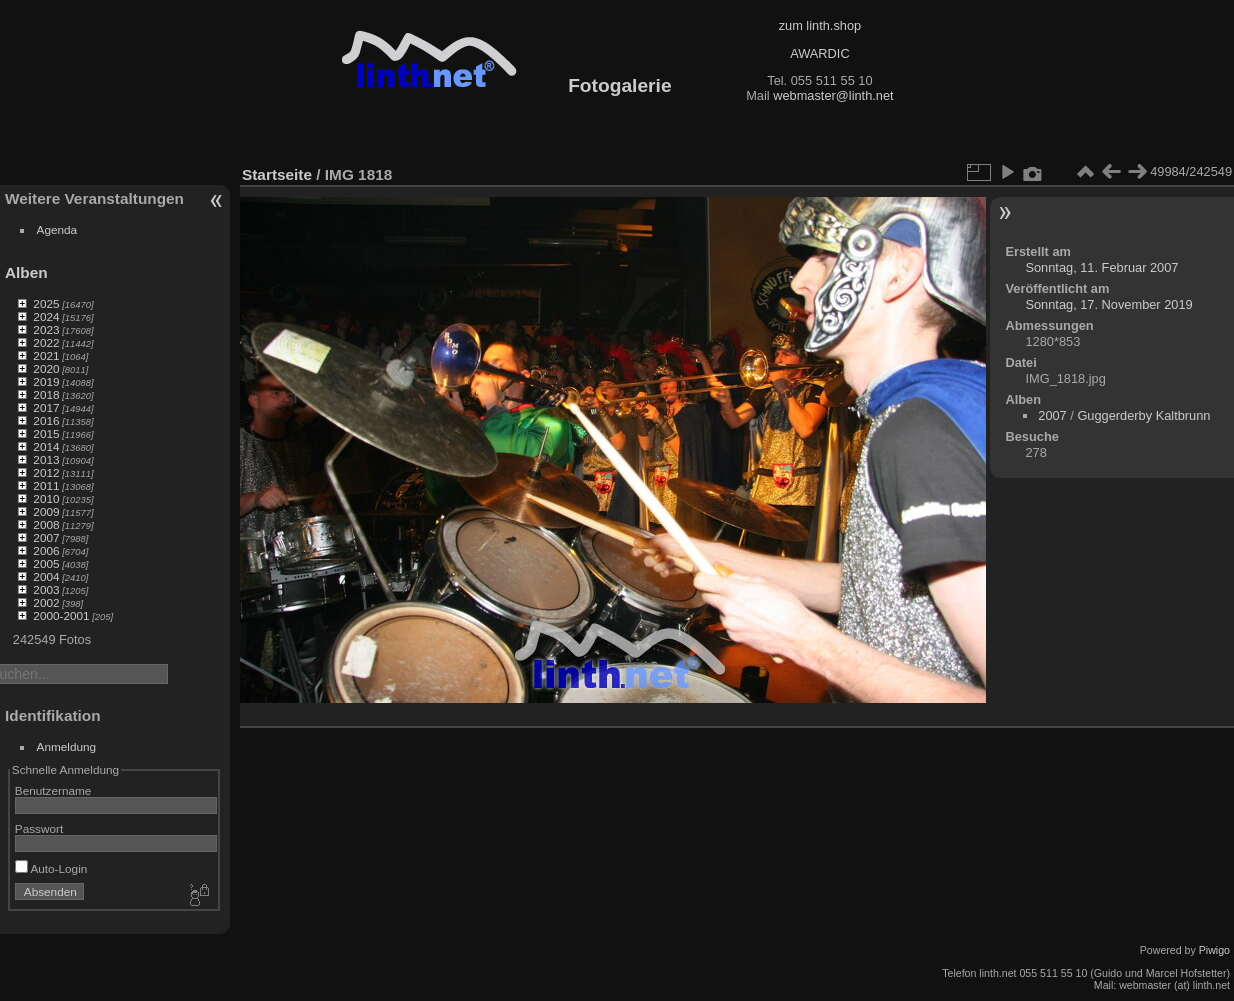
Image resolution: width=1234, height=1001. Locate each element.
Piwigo (1214, 950)
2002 (46, 602)
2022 (46, 342)
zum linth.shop (820, 25)
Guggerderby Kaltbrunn (1143, 415)
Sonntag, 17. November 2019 (1108, 304)
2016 (46, 420)
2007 (46, 537)
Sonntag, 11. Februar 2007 (1101, 267)
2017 (46, 407)
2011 (46, 485)
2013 (46, 459)
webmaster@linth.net (833, 95)
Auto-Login (51, 868)
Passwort (39, 828)
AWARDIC (819, 53)
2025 (46, 303)
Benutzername (53, 790)
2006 (46, 550)
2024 (46, 316)
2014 (46, 446)
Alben (26, 272)
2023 (46, 329)
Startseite (277, 174)
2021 (46, 355)
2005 (46, 563)
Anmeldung (67, 746)
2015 (46, 433)
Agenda (57, 229)
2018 (46, 394)
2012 (46, 472)
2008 (46, 524)
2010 (46, 498)
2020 (46, 368)
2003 (46, 589)
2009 (46, 511)
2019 (46, 381)
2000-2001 (61, 615)
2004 (46, 576)
